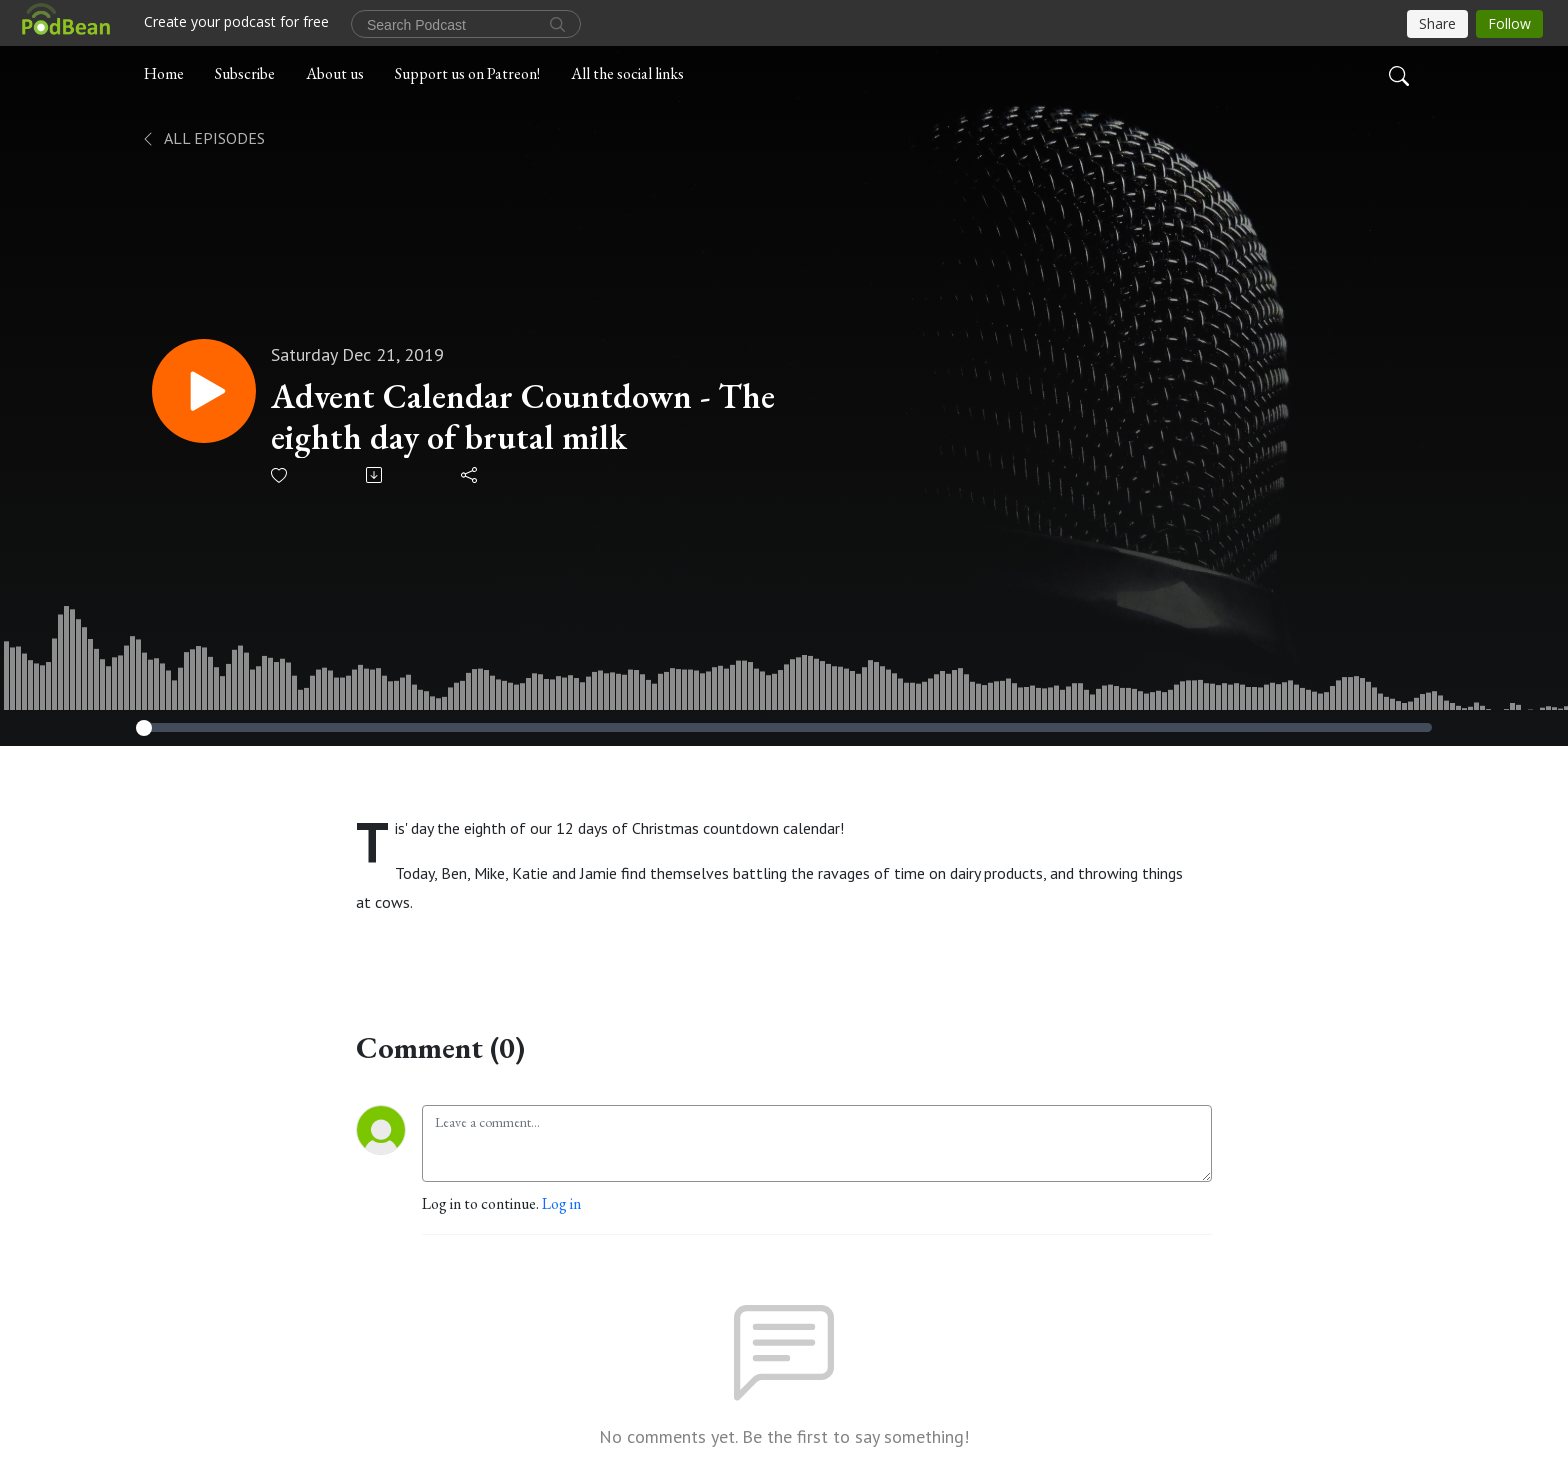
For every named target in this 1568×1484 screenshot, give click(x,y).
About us (335, 73)
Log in (561, 1203)
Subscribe (245, 73)
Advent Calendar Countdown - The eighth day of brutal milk (523, 417)
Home (164, 73)
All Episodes (202, 138)
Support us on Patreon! (467, 73)
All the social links (627, 73)
